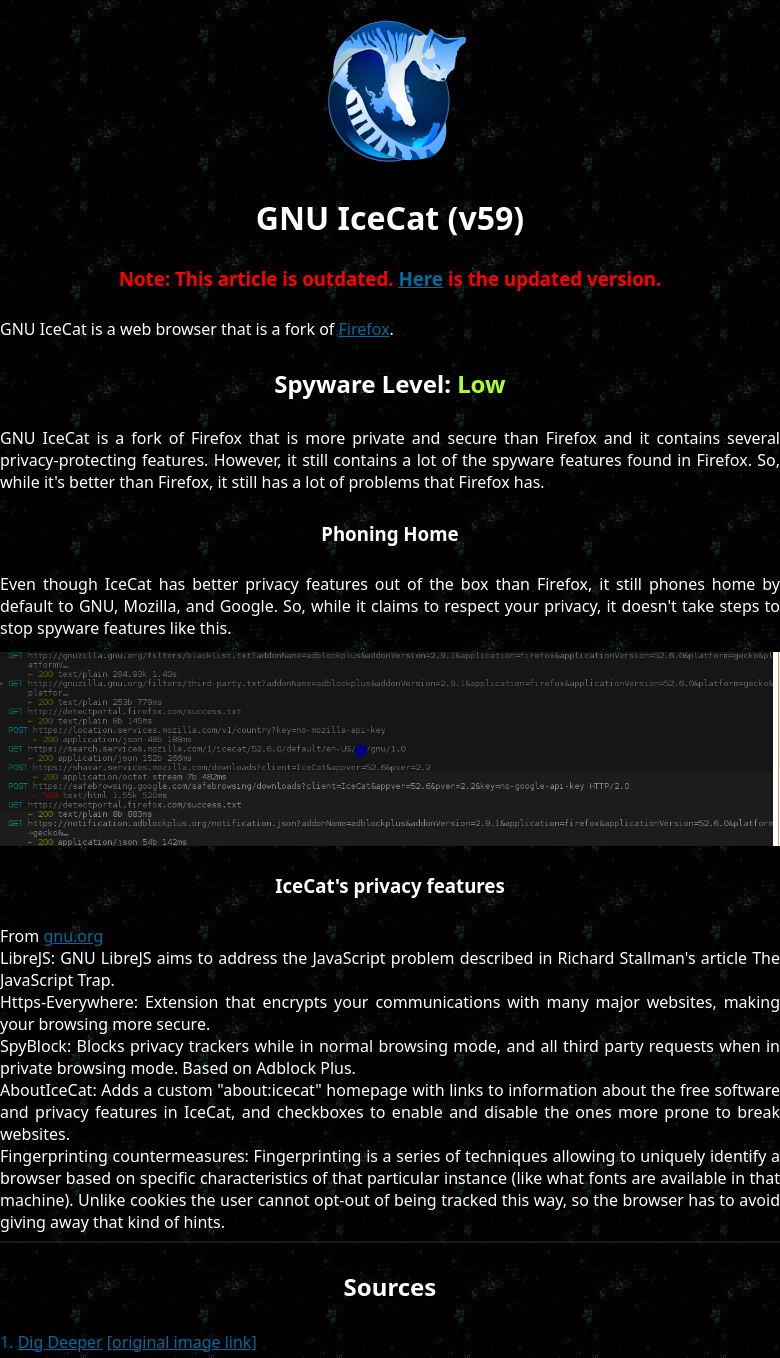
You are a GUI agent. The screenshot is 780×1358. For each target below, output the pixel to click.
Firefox (364, 329)
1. (6, 1342)
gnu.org (73, 936)
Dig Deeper (60, 1342)
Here (420, 278)
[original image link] (182, 1342)
